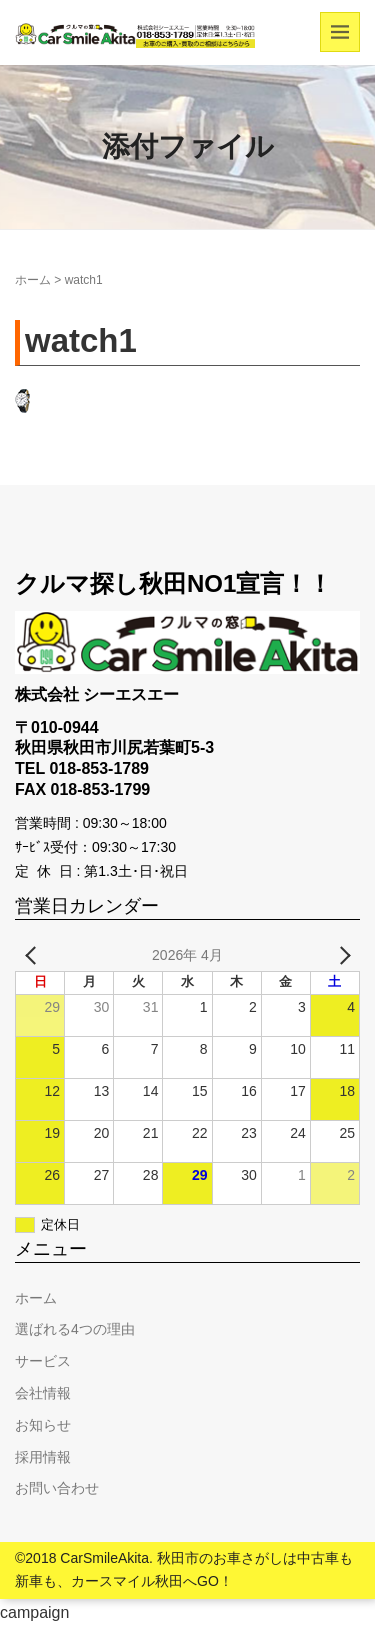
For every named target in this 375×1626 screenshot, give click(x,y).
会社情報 (43, 1393)
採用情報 (43, 1457)
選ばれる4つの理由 (75, 1329)
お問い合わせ (57, 1488)
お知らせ (43, 1425)
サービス (43, 1361)
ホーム (33, 280)
